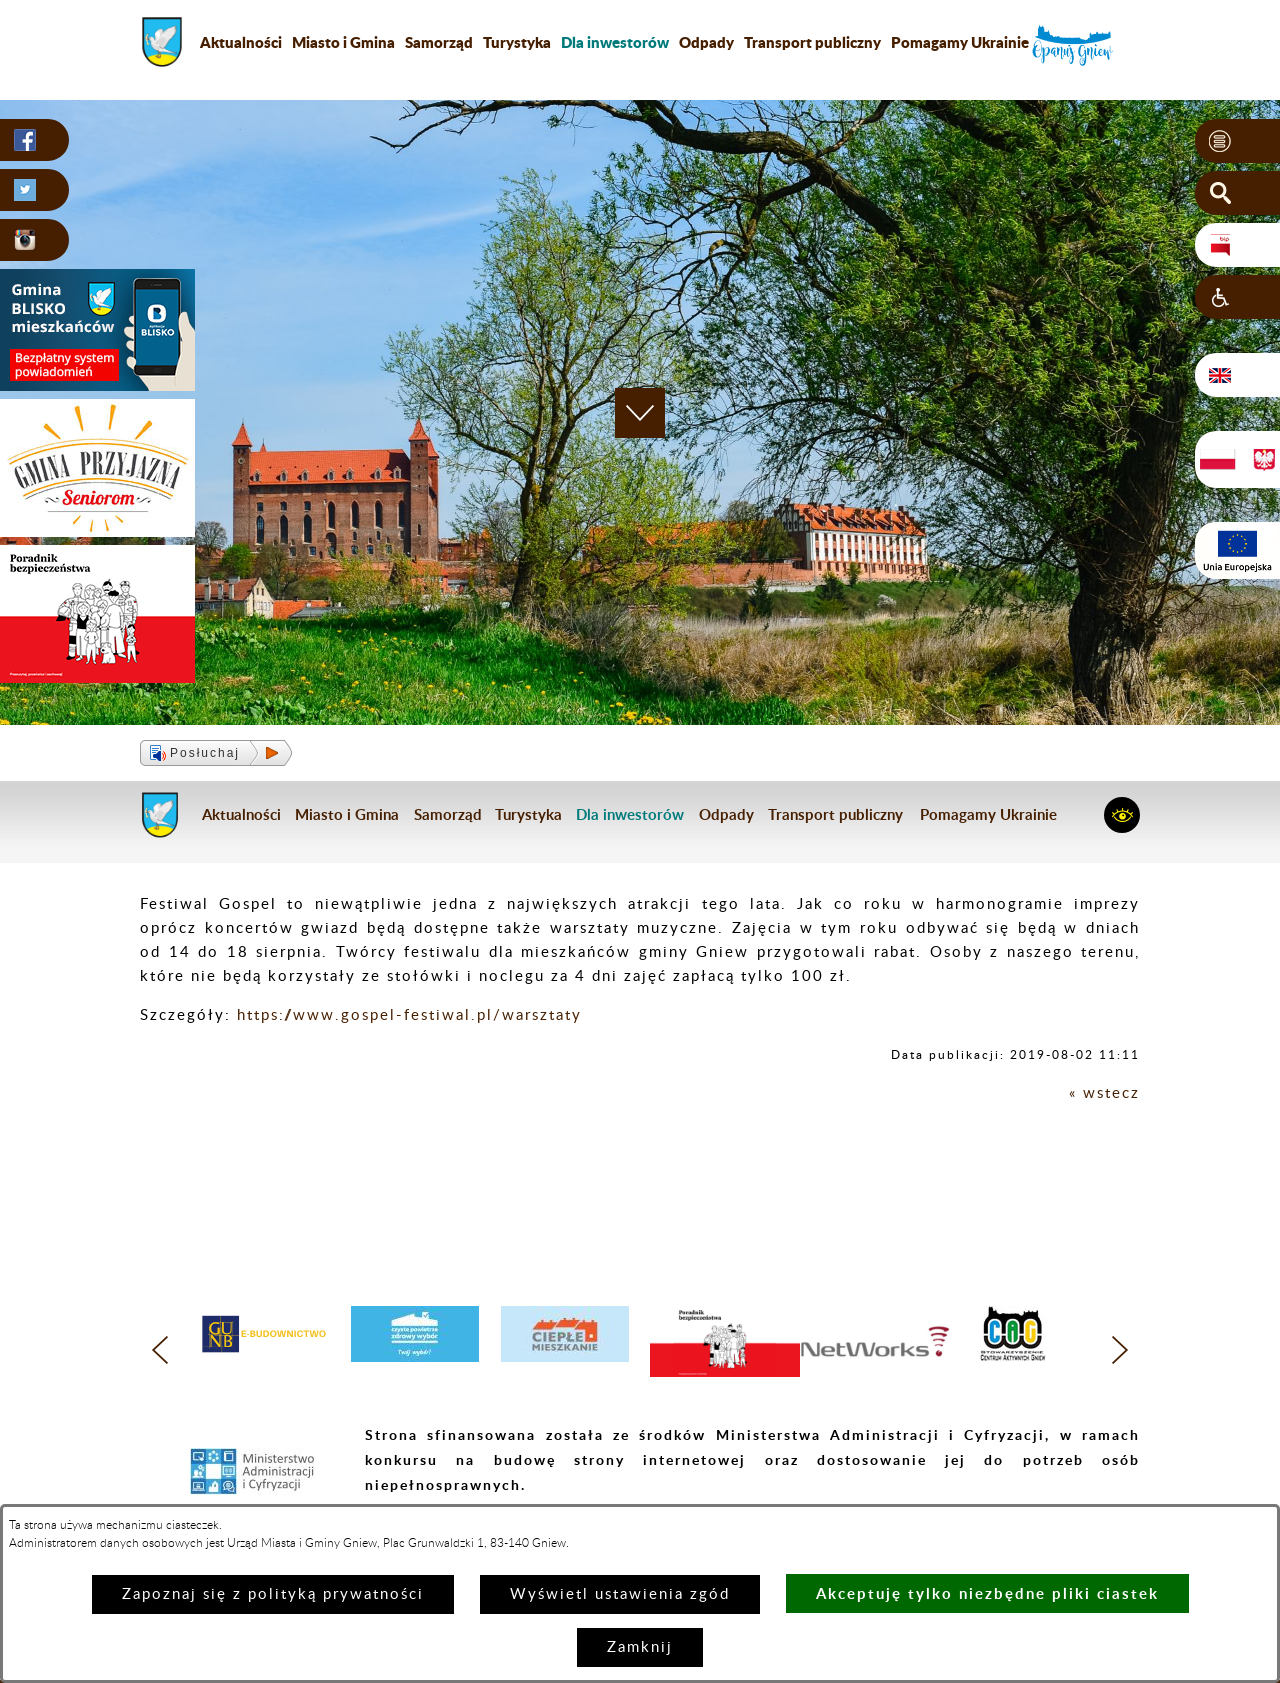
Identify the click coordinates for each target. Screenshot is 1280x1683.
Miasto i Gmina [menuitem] (343, 42)
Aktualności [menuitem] (241, 42)
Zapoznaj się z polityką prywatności (273, 1594)
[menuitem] (615, 42)
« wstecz (1104, 1093)
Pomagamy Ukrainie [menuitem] (960, 42)
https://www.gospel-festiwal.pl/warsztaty (409, 1015)
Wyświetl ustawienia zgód (620, 1594)
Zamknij (640, 1647)
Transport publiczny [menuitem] (812, 42)
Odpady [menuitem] (706, 42)
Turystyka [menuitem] (517, 42)
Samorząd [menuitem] (439, 42)
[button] (1237, 141)
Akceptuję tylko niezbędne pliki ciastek (987, 1593)
